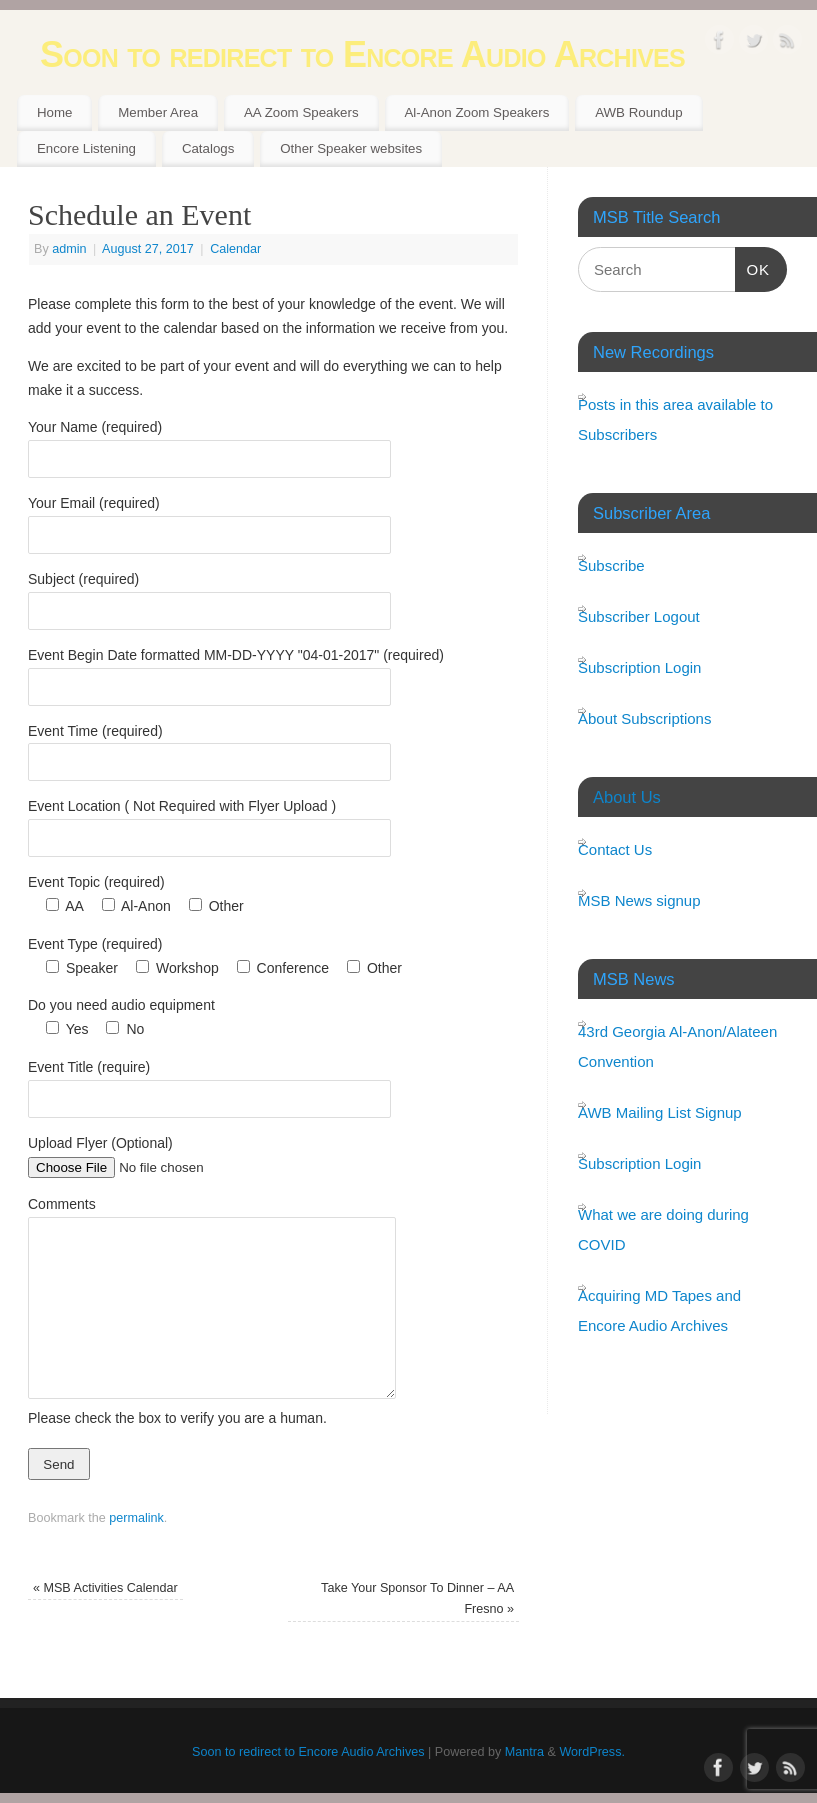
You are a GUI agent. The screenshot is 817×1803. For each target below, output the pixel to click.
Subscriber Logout (639, 616)
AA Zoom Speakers (301, 112)
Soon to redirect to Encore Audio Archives (362, 54)
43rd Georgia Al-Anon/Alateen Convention (677, 1046)
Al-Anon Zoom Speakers (476, 112)
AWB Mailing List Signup (660, 1112)
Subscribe (611, 565)
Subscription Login (639, 667)
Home (54, 112)
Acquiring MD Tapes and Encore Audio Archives (659, 1310)
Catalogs (208, 148)
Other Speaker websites (351, 148)
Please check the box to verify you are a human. (177, 1418)
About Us (627, 797)
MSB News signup (639, 900)
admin (69, 249)
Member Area (158, 112)
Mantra (524, 1752)
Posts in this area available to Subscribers (675, 419)
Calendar (235, 249)
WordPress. (592, 1752)
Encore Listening (86, 148)
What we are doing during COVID (663, 1229)
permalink (136, 1518)
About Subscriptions (644, 718)
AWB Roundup (638, 112)
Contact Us (615, 849)
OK (753, 267)
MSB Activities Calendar (105, 1588)
